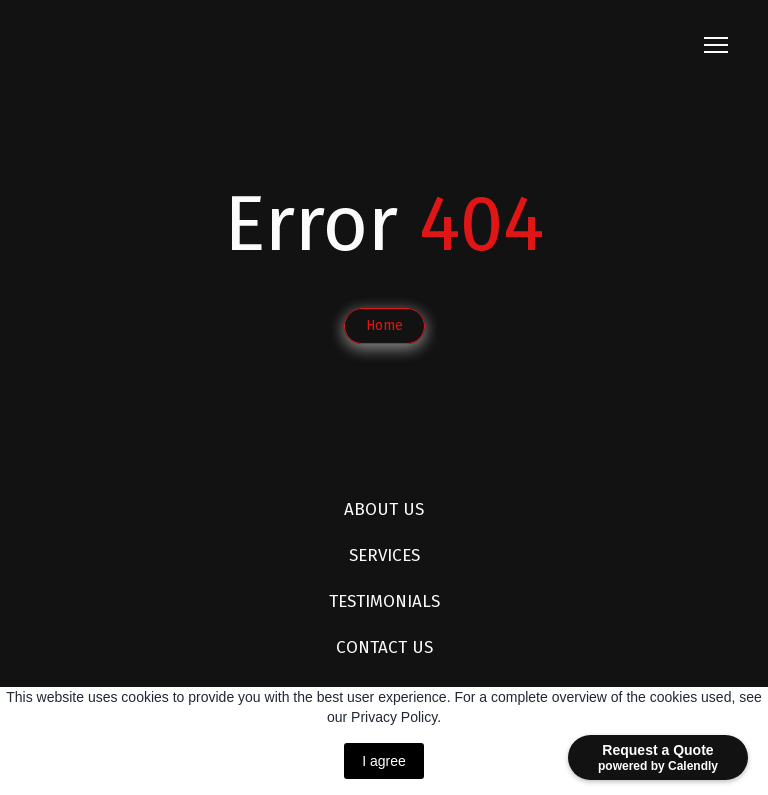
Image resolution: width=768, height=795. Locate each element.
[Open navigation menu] (716, 45)
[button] (384, 326)
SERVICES (384, 555)
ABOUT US (384, 509)
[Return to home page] (173, 45)
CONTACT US (384, 647)
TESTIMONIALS (384, 601)
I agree (384, 761)
